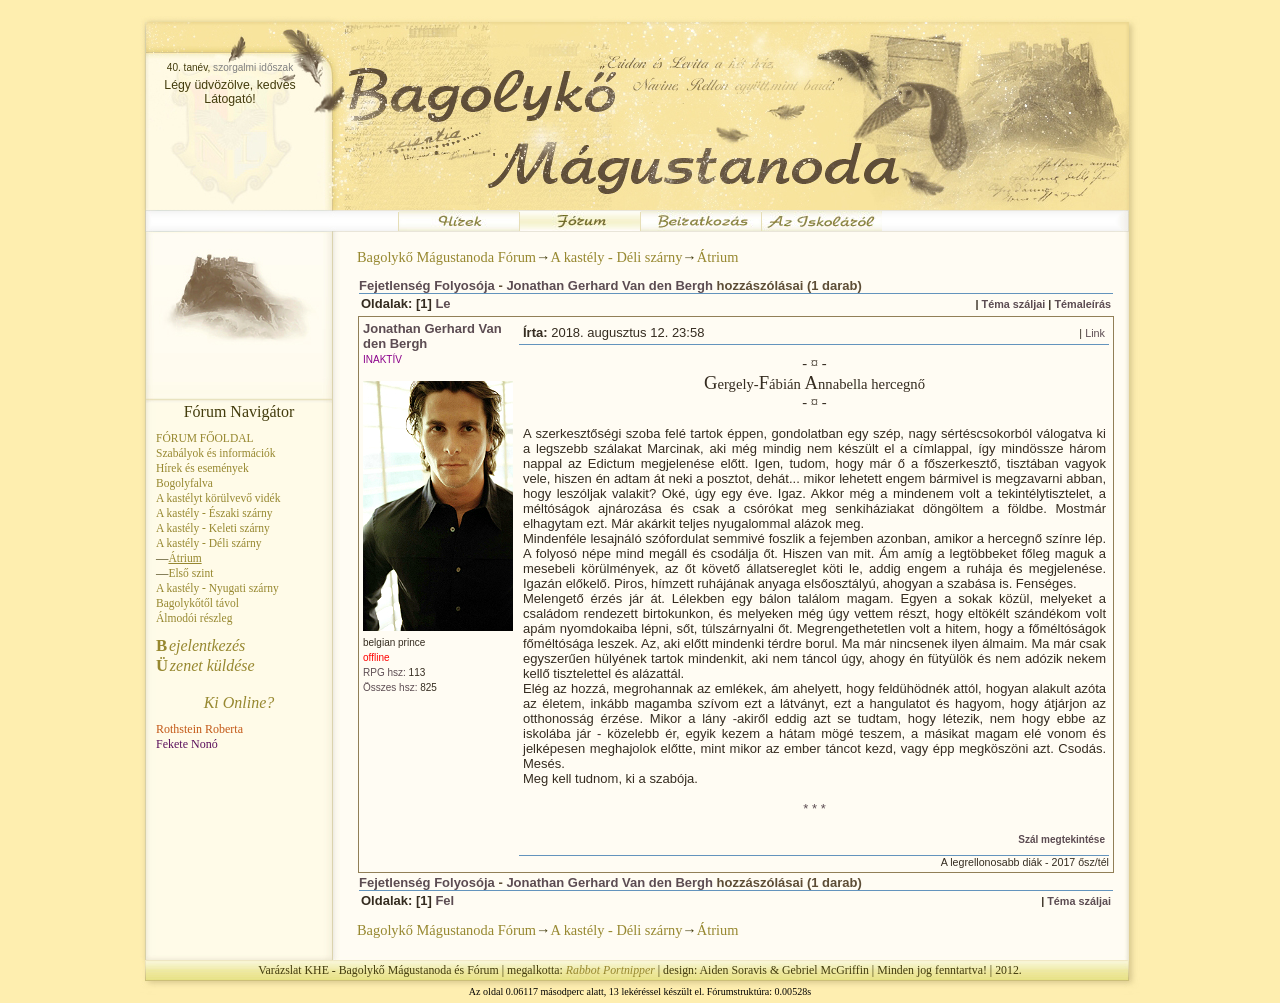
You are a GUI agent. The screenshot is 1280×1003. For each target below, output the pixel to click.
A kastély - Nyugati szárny (217, 588)
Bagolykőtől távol (197, 603)
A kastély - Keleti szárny (213, 528)
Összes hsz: (390, 687)
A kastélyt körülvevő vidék (218, 498)
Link (1095, 333)
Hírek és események (202, 468)
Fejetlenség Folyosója (427, 285)
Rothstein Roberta (199, 729)
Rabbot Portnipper (610, 970)
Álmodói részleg (194, 618)
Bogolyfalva (184, 483)
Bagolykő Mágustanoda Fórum (446, 257)
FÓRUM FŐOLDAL (205, 438)
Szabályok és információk (216, 453)
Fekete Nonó (187, 744)
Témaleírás (1082, 304)
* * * (814, 808)
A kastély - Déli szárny (209, 543)
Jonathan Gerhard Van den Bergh (609, 285)
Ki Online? (239, 702)
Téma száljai (1014, 304)
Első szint (190, 573)
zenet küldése (205, 665)
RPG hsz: (384, 672)
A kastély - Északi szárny (214, 513)
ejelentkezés (200, 645)
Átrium (718, 257)
